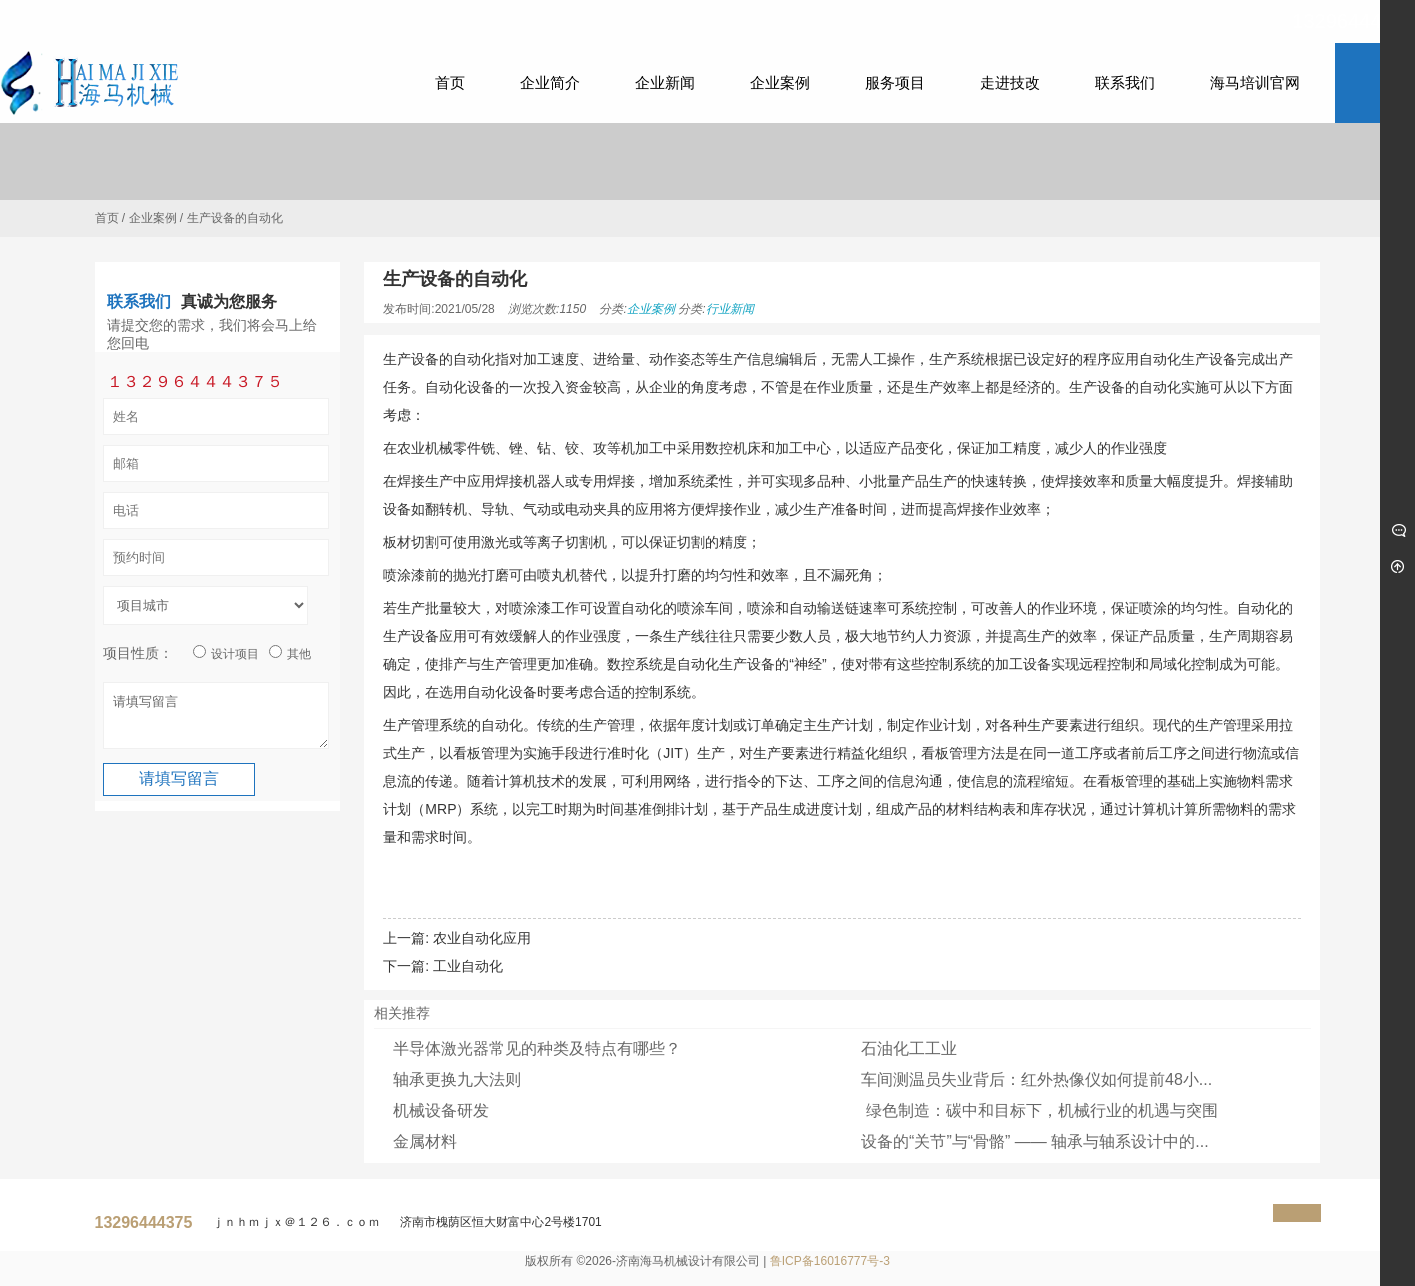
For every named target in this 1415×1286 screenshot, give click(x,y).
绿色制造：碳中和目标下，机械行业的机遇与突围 (1039, 1110)
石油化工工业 (909, 1048)
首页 (107, 218)
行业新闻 (730, 309)
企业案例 (153, 218)
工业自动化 (468, 966)
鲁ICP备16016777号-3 (830, 1261)
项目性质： (138, 653)
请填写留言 (216, 720)
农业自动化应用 (482, 938)
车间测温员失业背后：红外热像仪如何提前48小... (1036, 1079)
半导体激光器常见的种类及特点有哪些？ (537, 1048)
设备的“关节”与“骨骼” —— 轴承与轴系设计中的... (1035, 1141)
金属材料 (425, 1141)
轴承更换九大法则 (457, 1079)
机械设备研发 (441, 1110)
